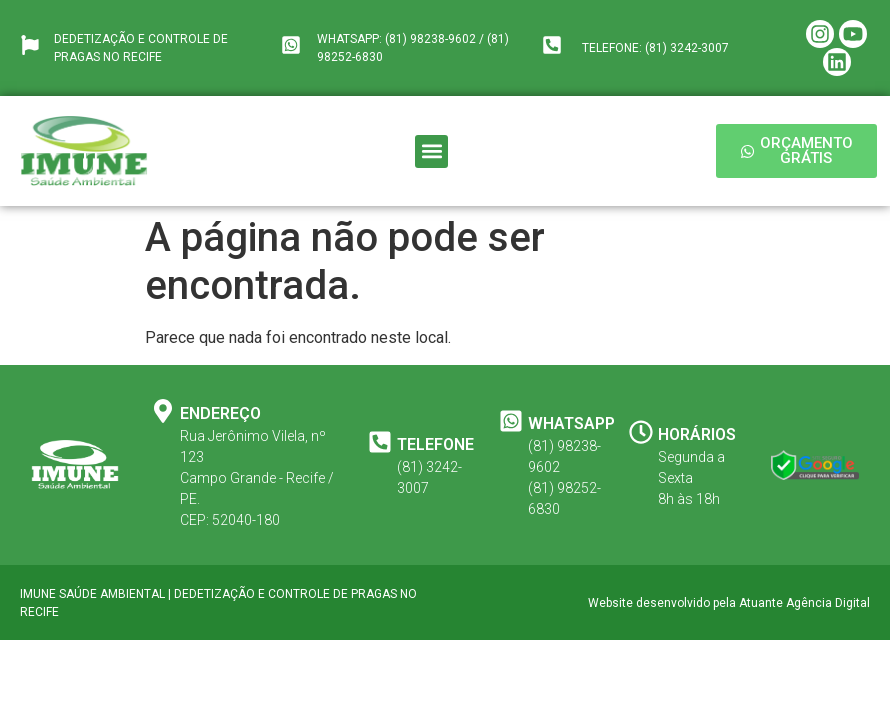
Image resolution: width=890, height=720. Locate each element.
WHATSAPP (571, 423)
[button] (431, 151)
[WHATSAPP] (511, 421)
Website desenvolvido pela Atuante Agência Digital (729, 603)
